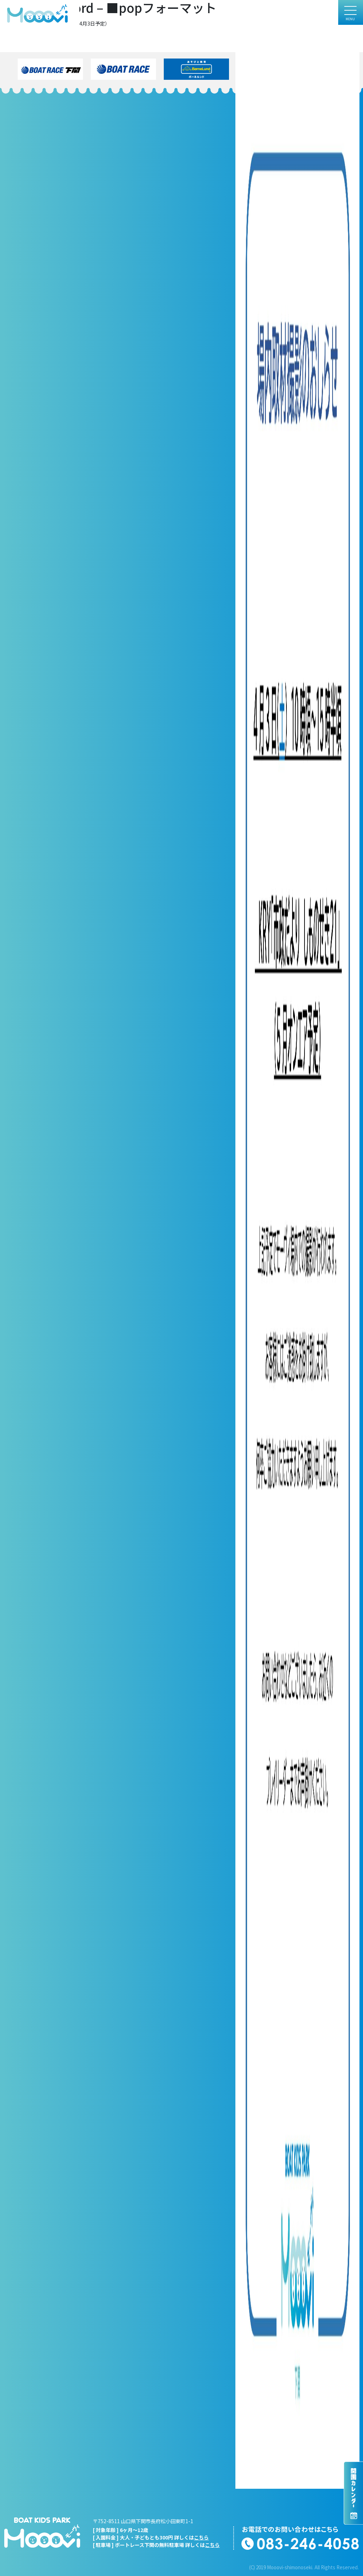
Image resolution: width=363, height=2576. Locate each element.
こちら (201, 2537)
